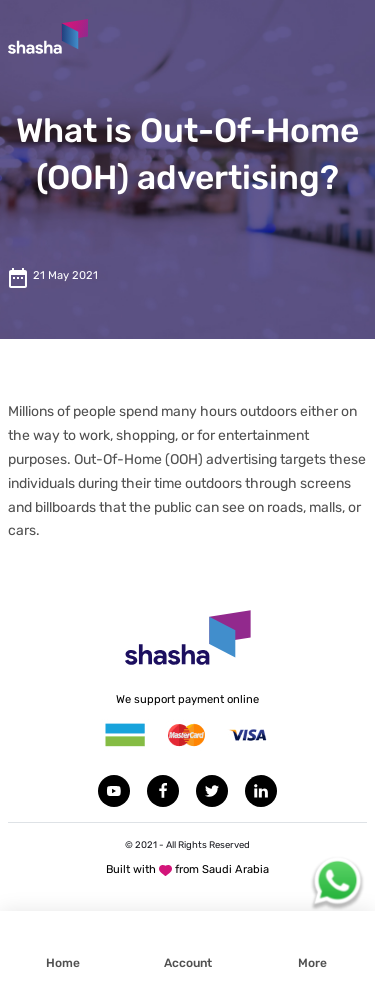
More (312, 963)
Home (63, 963)
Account (188, 963)
